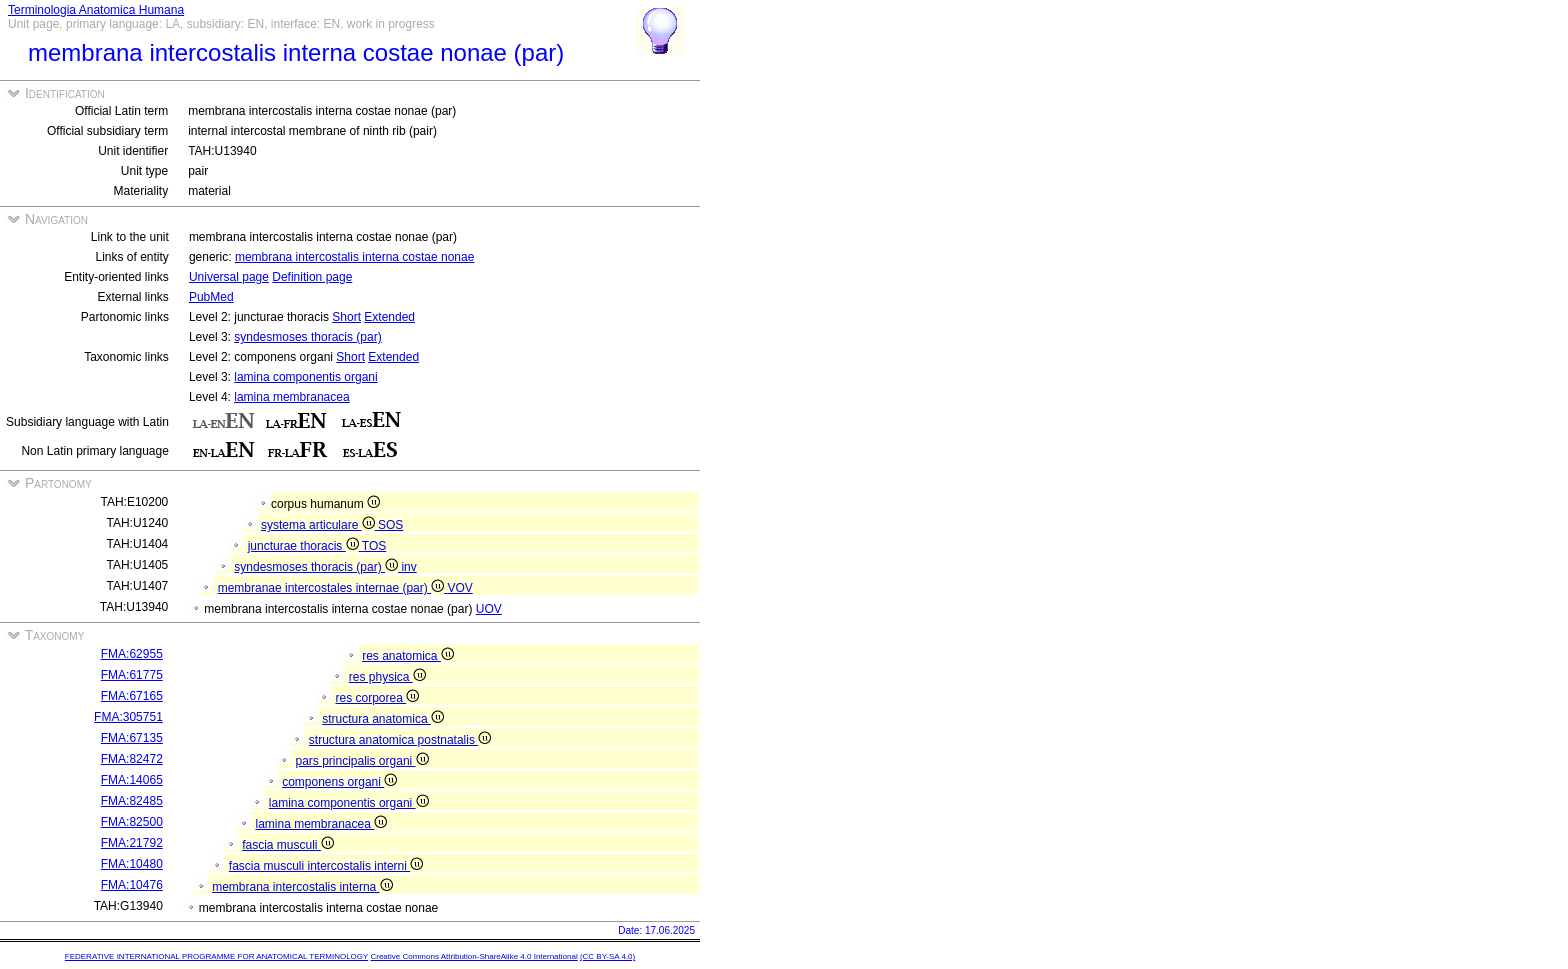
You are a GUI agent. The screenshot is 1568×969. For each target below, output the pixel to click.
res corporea (378, 698)
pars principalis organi (362, 761)
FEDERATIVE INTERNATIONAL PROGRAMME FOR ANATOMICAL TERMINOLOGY (216, 956)
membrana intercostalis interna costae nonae (354, 257)
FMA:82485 (132, 801)
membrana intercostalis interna (302, 887)
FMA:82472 (132, 759)
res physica (387, 677)
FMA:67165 (132, 696)
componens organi (339, 782)
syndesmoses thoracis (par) (307, 337)
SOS (390, 525)
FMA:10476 (132, 885)
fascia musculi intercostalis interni (326, 866)
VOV (459, 588)
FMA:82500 (132, 822)
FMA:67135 (132, 738)
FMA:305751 (128, 717)
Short (346, 317)
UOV (489, 609)
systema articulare (319, 525)
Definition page (312, 277)
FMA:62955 (132, 654)
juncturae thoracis (305, 546)
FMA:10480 (132, 864)
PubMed (211, 297)
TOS (374, 546)
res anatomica (408, 656)
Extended (389, 317)
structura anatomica (383, 719)
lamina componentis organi (305, 377)
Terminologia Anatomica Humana (96, 10)
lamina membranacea (291, 397)
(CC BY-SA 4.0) (607, 956)
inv (408, 567)
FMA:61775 (132, 675)
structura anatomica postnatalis (400, 740)
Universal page (229, 277)
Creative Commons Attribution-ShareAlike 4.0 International (473, 956)
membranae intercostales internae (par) (333, 588)
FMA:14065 (132, 780)
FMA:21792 (132, 843)
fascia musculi (288, 845)
